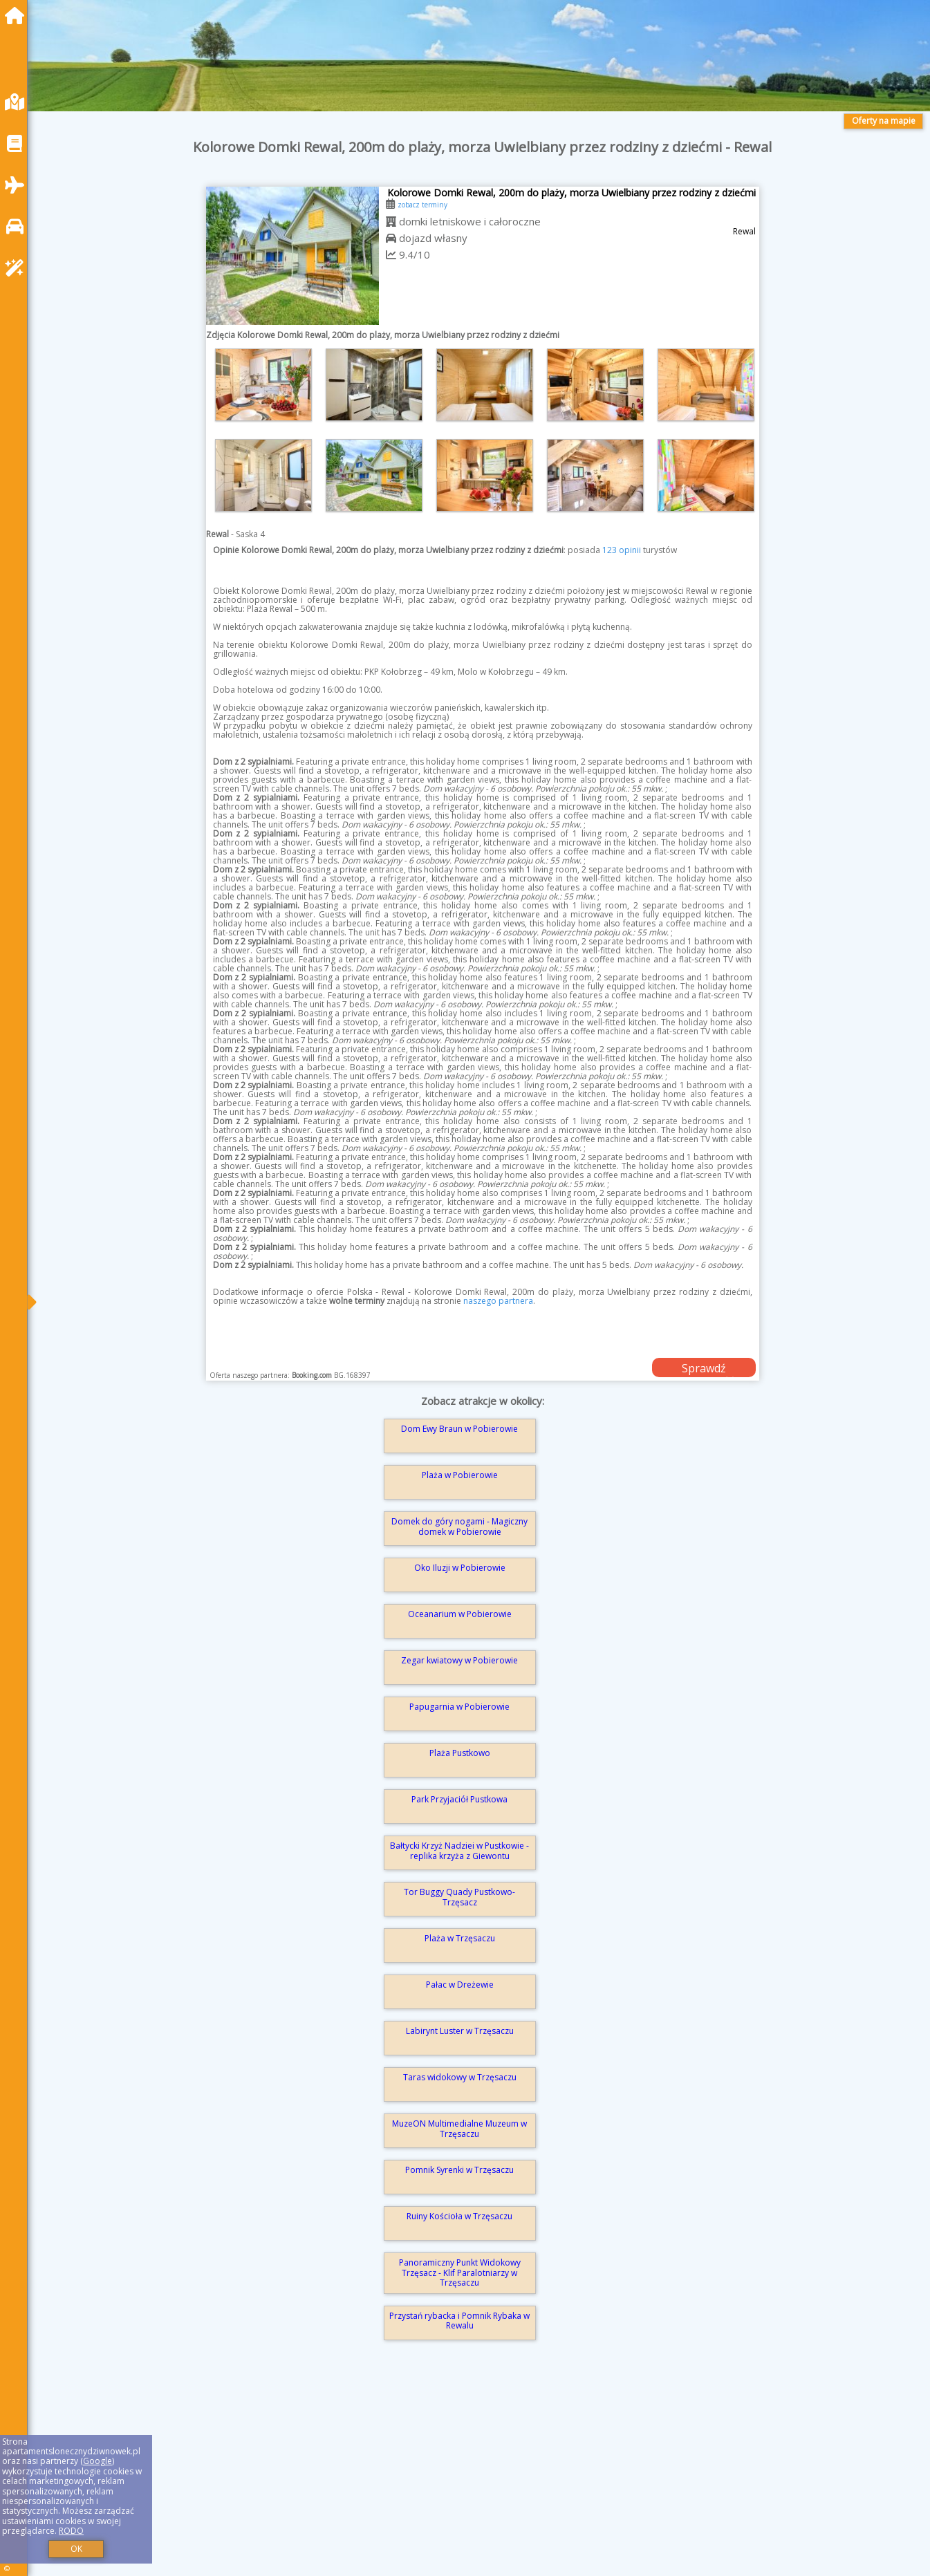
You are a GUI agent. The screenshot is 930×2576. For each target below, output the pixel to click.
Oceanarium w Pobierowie (460, 1614)
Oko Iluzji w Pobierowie (459, 1568)
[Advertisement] (456, 2478)
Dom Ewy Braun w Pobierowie (459, 1429)
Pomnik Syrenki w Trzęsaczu (459, 2170)
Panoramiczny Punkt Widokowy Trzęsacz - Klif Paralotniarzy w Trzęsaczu (460, 2272)
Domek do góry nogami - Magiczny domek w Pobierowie (459, 1526)
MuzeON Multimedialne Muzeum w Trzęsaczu (459, 2128)
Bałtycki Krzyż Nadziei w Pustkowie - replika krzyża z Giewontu (459, 1850)
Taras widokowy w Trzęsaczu (460, 2077)
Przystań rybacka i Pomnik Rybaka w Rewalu (459, 2320)
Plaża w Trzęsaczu (460, 1938)
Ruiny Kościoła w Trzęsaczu (459, 2216)
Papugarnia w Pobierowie (459, 1706)
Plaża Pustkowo (459, 1753)
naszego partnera (498, 1301)
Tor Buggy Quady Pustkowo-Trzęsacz (459, 1896)
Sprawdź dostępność (703, 1369)
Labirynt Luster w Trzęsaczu (460, 2031)
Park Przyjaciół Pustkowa (459, 1799)
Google (97, 2461)
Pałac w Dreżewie (460, 1984)
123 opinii (621, 550)
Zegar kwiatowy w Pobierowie (459, 1660)
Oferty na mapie (883, 121)
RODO (71, 2531)
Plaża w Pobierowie (460, 1475)
